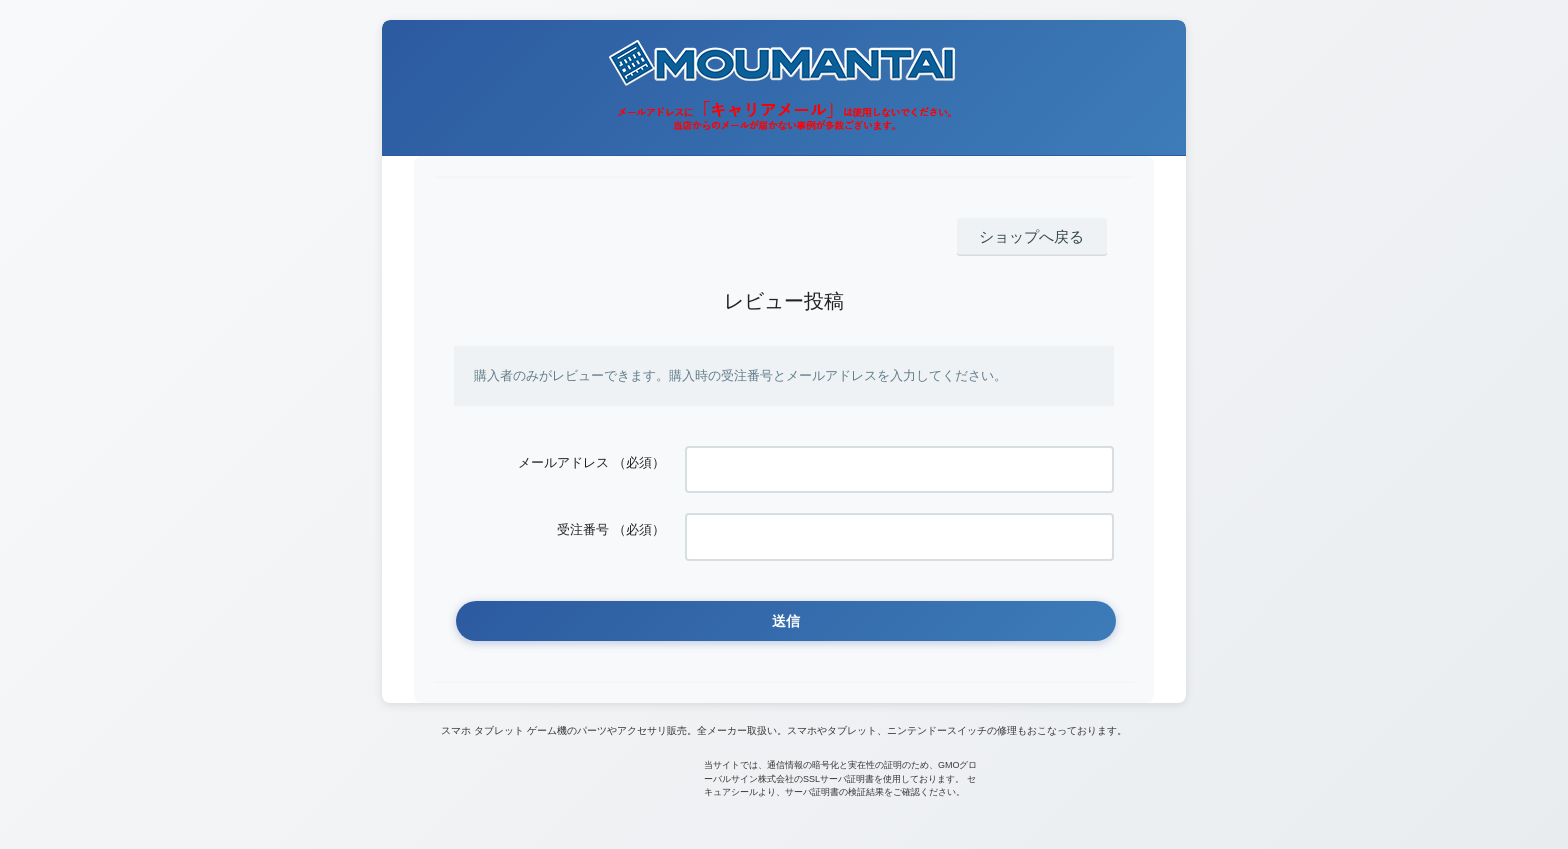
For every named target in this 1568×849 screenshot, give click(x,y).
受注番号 (583, 512)
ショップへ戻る (1042, 234)
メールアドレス (563, 457)
